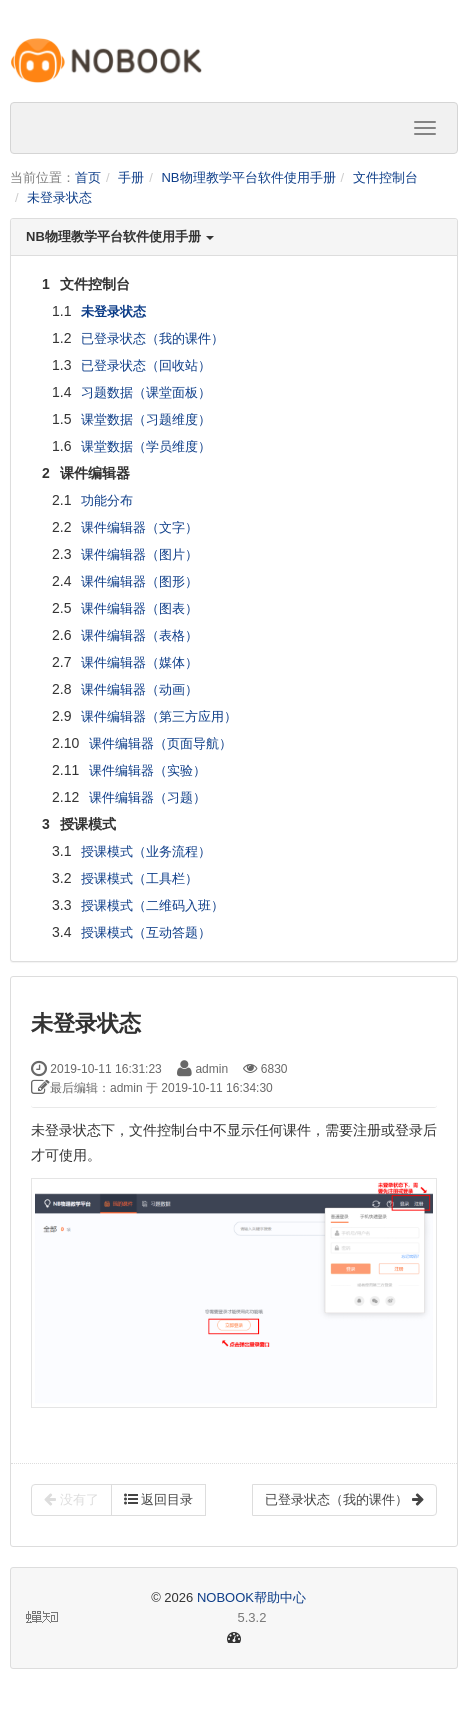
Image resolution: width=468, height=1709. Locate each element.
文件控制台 (385, 177)
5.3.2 (146, 1619)
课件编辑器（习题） (147, 797)
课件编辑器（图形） (139, 581)
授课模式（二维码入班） (152, 905)
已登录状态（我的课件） (152, 338)
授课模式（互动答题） (146, 932)
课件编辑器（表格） (139, 635)
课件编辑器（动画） (139, 689)
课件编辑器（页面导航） (160, 743)
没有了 (71, 1499)
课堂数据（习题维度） (146, 419)
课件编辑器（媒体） (139, 662)
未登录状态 (59, 197)
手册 (131, 177)
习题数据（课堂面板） (146, 392)
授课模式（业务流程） (146, 851)
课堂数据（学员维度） (146, 446)
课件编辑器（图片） (139, 554)
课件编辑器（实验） (147, 770)
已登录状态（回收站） (146, 365)
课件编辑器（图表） (139, 608)
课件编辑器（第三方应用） (159, 716)
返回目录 (159, 1499)
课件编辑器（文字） (139, 527)
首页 (88, 177)
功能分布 (107, 500)
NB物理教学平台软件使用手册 (248, 177)
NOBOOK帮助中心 (251, 1597)
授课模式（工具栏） (139, 878)
